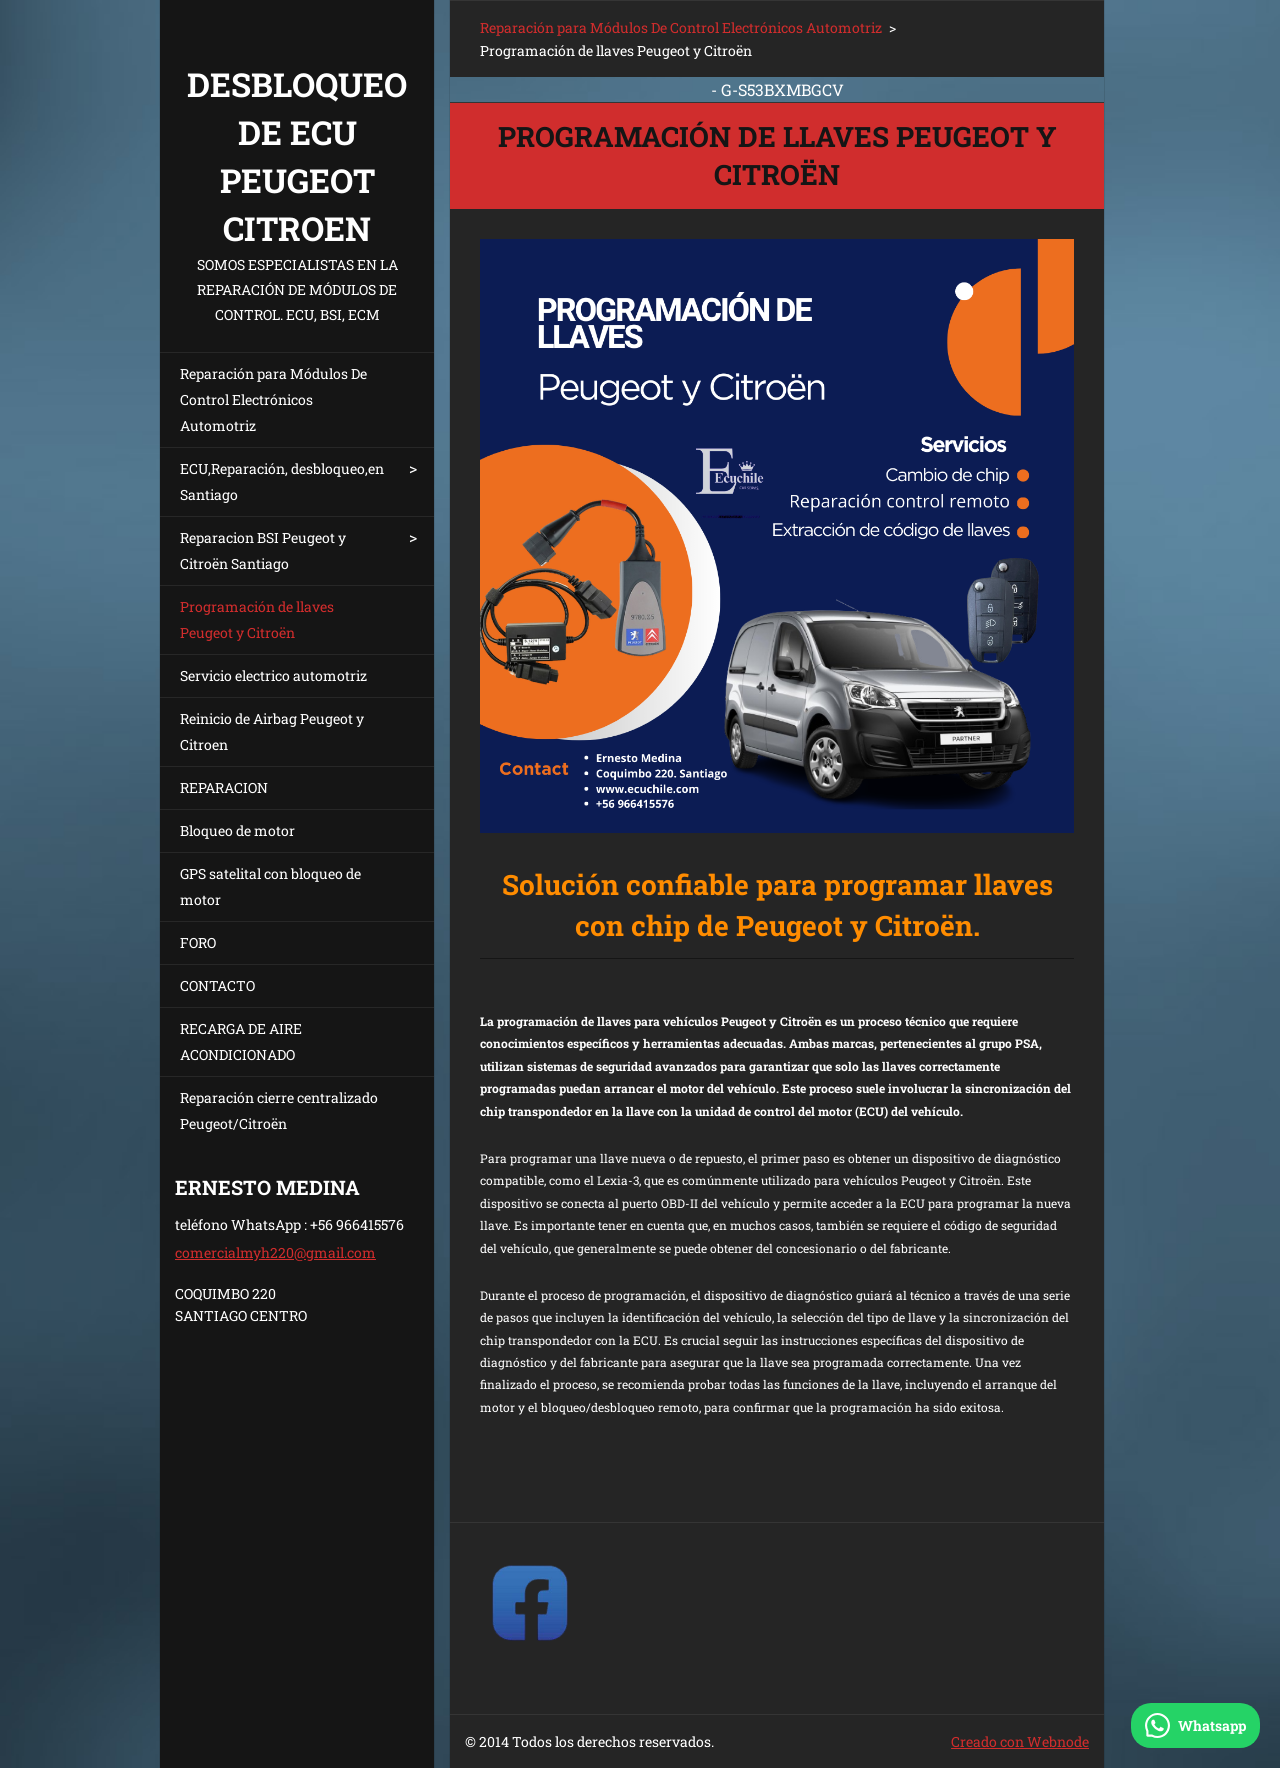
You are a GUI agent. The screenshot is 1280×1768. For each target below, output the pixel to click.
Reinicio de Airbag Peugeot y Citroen (272, 731)
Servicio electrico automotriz (273, 675)
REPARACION (224, 787)
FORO (198, 942)
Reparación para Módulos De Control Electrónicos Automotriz (273, 399)
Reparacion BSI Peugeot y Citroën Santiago (263, 550)
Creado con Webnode (1020, 1741)
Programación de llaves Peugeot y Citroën (257, 619)
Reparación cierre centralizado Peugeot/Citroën (279, 1110)
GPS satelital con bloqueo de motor (270, 886)
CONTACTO (217, 985)
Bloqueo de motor (237, 830)
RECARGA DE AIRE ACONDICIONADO (241, 1041)
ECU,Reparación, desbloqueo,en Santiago (282, 481)
